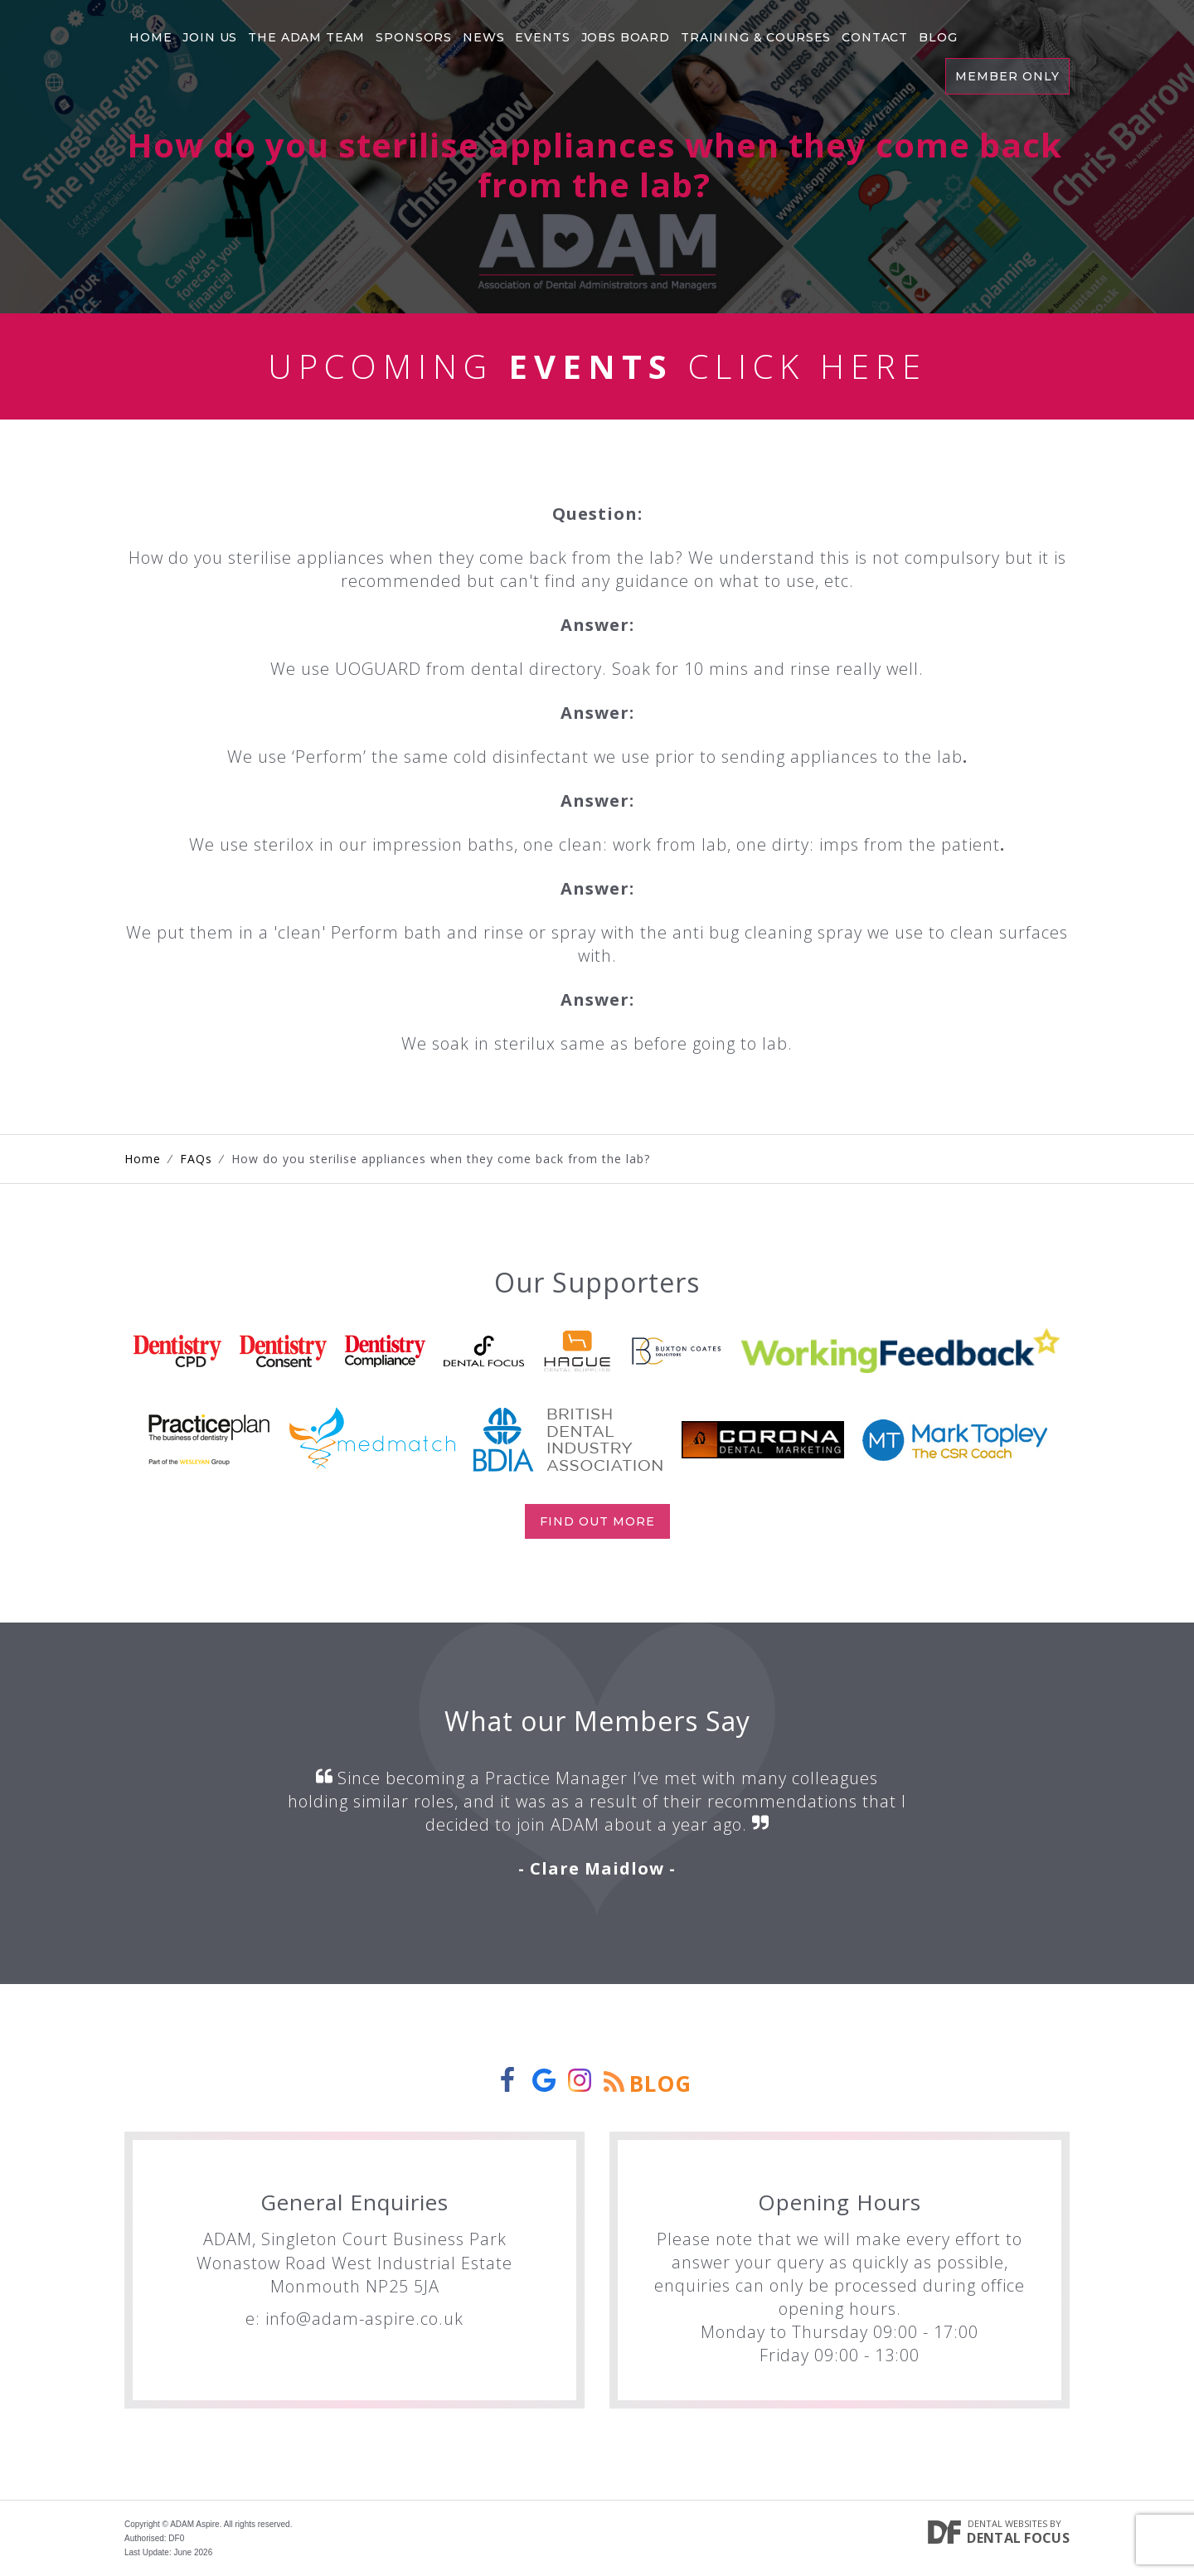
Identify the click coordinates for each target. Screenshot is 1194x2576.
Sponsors (417, 37)
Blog (948, 37)
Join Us (211, 37)
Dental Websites (1007, 2523)
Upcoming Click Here (597, 366)
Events (547, 37)
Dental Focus (1018, 2538)
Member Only (1007, 76)
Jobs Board (631, 37)
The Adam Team (309, 37)
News (488, 37)
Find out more (597, 1521)
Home (150, 37)
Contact (884, 37)
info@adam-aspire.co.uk (364, 2318)
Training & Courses (763, 37)
